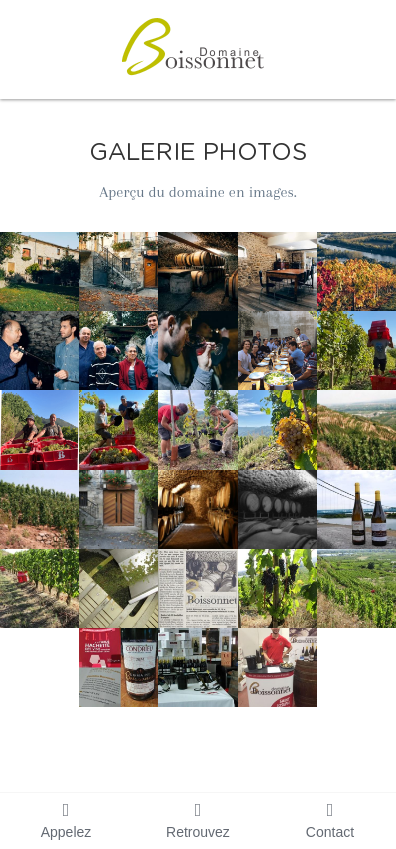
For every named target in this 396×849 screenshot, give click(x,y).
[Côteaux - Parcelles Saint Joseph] (356, 429)
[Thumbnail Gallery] (39, 271)
